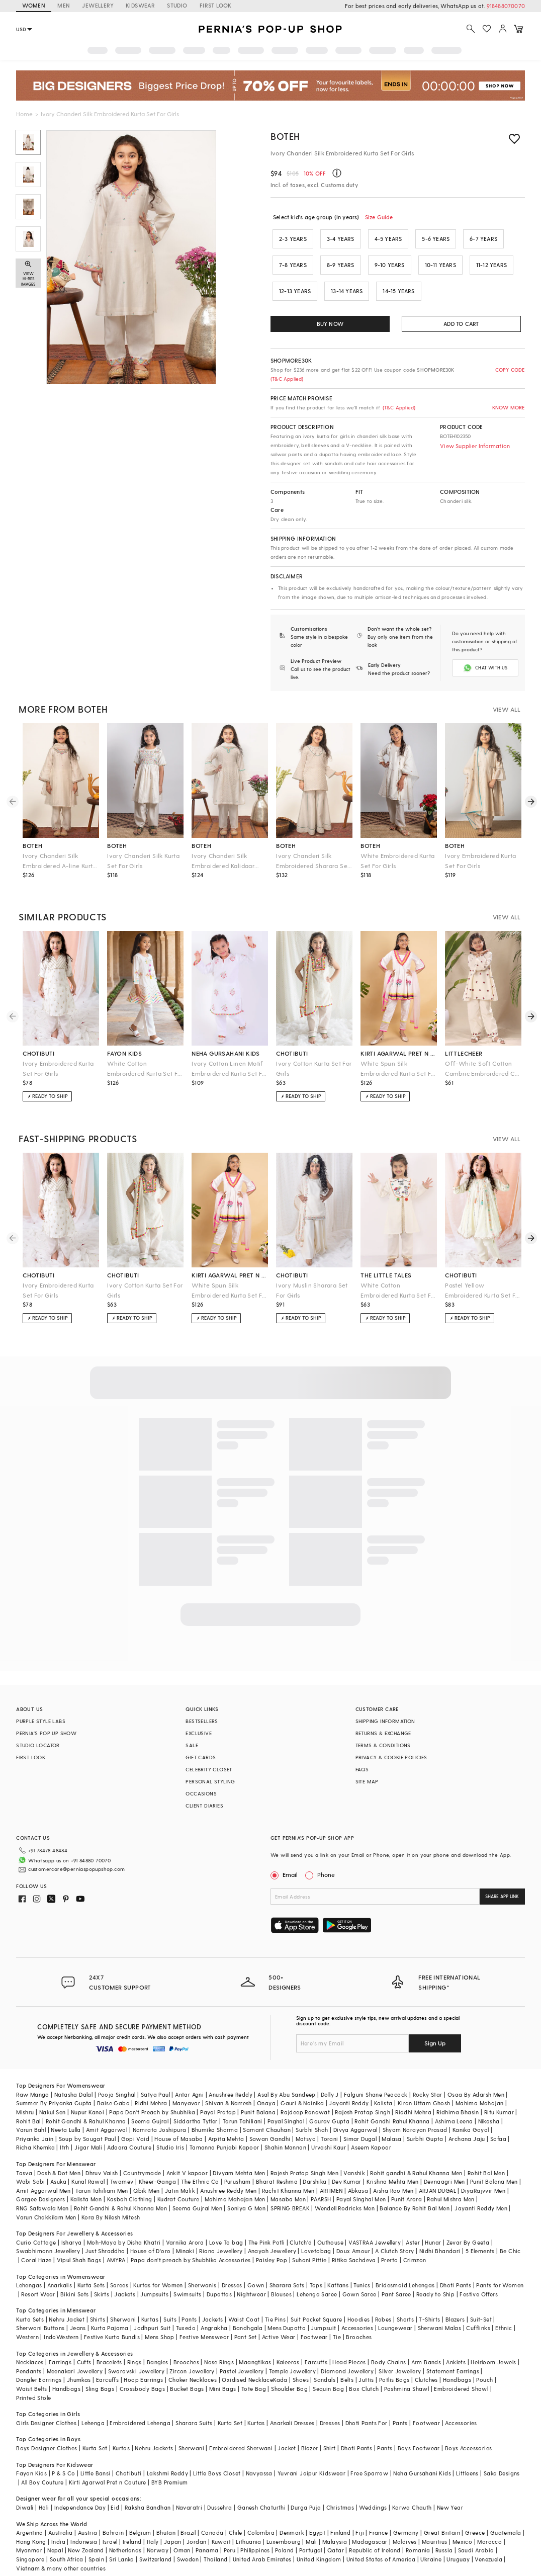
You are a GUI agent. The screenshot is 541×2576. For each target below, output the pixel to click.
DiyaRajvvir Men (483, 2174)
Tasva (24, 2157)
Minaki (185, 2234)
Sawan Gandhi (270, 2122)
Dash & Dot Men (58, 2157)
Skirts (101, 2278)
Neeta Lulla (65, 2113)
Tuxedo (186, 2311)
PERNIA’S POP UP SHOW (46, 1733)
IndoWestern (61, 2320)
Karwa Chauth (412, 2491)
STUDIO (177, 5)
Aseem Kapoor (371, 2131)
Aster (413, 2226)
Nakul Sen (52, 2096)
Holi (44, 2491)
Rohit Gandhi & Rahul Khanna (86, 2105)
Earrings (60, 2346)
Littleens (467, 2457)
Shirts (97, 2303)
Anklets (456, 2346)
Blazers (455, 2303)
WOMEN (33, 5)
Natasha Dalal (73, 2078)
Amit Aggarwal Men (43, 2174)
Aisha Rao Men (393, 2174)
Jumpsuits (154, 2278)
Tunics (361, 2269)
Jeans (78, 2311)
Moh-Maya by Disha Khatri (124, 2226)
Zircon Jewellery (191, 2355)
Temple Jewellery (292, 2355)
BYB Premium (169, 2466)
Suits (169, 2303)
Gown (255, 2269)
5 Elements (480, 2234)
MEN (63, 5)
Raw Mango (32, 2078)
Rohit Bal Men (486, 2157)
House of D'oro (150, 2234)
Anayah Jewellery (272, 2234)
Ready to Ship (435, 2278)
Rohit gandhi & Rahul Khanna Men (416, 2157)
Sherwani (123, 2303)
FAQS (362, 1769)
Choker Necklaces (192, 2363)
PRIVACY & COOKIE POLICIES (391, 1757)
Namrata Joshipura (160, 2113)
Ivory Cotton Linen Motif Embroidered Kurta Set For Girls (230, 1069)
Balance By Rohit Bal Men (414, 2192)
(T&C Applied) (287, 379)
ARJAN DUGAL (437, 2174)
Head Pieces (349, 2346)
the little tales (385, 1274)
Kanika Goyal (471, 2113)
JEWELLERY (98, 5)
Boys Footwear (419, 2432)
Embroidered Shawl (461, 2372)
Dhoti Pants (455, 2269)
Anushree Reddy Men (228, 2174)
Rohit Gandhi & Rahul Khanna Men (120, 2192)
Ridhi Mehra (151, 2087)
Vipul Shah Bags (79, 2244)
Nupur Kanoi (87, 2096)
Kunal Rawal (88, 2165)
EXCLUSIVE (199, 1733)
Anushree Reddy (230, 2078)
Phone (325, 1874)
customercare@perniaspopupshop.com (64, 1869)
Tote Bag (253, 2372)
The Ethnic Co (200, 2165)
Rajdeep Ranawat (305, 2096)
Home (24, 113)
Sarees (119, 2269)
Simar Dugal (360, 2122)
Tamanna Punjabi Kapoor (224, 2131)
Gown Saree (359, 2278)
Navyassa (259, 2457)
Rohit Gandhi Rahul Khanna (391, 2105)
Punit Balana (258, 2096)
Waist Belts (31, 2372)
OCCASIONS (201, 1793)
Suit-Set (481, 2303)
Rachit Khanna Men (288, 2174)
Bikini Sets (74, 2278)
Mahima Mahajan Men (235, 2183)
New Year (450, 2491)
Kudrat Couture (178, 2183)
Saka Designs (502, 2457)
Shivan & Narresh (228, 2087)
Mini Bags (222, 2372)
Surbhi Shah (312, 2113)
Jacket (287, 2432)
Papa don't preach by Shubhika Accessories (190, 2244)
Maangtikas (255, 2346)
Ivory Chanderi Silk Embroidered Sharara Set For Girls (312, 861)
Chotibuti (129, 2457)
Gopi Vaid (135, 2122)
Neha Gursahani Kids (422, 2457)
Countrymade (142, 2157)
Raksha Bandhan (148, 2491)
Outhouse (330, 2226)
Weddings (373, 2491)
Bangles (157, 2346)
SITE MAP (367, 1781)
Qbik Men (146, 2174)
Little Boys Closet (216, 2457)
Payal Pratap (218, 2096)
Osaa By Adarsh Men (475, 2078)
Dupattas (219, 2278)
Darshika (314, 2165)
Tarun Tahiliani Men (101, 2174)
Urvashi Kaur (328, 2131)
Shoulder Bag (289, 2372)
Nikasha (489, 2105)
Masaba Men (288, 2183)
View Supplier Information (475, 446)
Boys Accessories (468, 2432)
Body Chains (388, 2346)
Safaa (498, 2122)
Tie (337, 2320)
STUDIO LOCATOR (38, 1745)
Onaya (266, 2087)
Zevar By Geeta (468, 2226)
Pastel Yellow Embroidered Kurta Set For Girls (483, 1290)
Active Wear (278, 2320)
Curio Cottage (36, 2226)
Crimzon (414, 2244)
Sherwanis (202, 2269)
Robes (383, 2303)
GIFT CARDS (201, 1757)
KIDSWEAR (140, 5)
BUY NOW (330, 323)
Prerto (389, 2244)
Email (285, 1874)
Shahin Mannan (285, 2131)
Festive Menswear (204, 2320)
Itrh (64, 2131)
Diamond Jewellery (347, 2355)
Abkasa (358, 2174)
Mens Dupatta (286, 2311)
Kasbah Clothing (129, 2183)
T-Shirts (429, 2303)
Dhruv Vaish (101, 2157)
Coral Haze (36, 2244)
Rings (134, 2346)
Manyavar (186, 2087)
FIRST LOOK (216, 5)
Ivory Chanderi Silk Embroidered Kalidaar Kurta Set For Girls (223, 861)
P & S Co (63, 2457)
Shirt (329, 2432)
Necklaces (30, 2346)
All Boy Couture (42, 2466)
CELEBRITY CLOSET (209, 1769)
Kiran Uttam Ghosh (424, 2087)
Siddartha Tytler (195, 2105)
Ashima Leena (454, 2105)
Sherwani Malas (440, 2311)
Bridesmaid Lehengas (405, 2269)
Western (27, 2320)
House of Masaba (178, 2122)
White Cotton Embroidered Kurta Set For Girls (145, 1069)
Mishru (25, 2096)
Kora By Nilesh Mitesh (110, 2201)
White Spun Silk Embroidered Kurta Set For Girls (398, 1069)
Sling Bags (99, 2372)
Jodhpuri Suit (152, 2311)
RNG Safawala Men (42, 2192)
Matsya (306, 2122)
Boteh (285, 136)
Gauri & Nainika (302, 2087)
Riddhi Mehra (413, 2096)
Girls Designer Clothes (46, 2406)
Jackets (124, 2278)
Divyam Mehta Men (239, 2157)
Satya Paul (155, 2078)
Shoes (301, 2363)
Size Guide (379, 217)
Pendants (28, 2355)
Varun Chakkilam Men (46, 2201)
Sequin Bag (328, 2372)
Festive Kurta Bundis (112, 2320)
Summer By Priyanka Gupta (54, 2087)
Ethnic (503, 2311)
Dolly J (330, 2078)
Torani (329, 2122)
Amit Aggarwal (106, 2113)
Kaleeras (288, 2346)
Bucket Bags (187, 2372)
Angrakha (214, 2311)
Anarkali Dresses (292, 2406)
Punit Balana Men (493, 2165)
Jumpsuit (323, 2311)
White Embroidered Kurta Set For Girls (397, 860)
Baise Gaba (113, 2087)
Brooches (359, 2320)
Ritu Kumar (499, 2096)
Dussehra (219, 2491)
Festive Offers (479, 2278)
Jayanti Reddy (349, 2087)
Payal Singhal (285, 2105)
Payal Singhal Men (361, 2183)
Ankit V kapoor (187, 2157)
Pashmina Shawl (406, 2372)
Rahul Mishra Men (450, 2183)
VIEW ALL (507, 709)
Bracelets (109, 2346)
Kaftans (337, 2269)
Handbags (457, 2363)
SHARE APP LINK (502, 1896)
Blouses (281, 2278)
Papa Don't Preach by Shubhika (152, 2096)
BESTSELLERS (202, 1721)
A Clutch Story (394, 2234)
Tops (316, 2269)
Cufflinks (478, 2311)
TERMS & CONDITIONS (383, 1745)
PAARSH (321, 2183)
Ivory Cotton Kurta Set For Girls (313, 1068)
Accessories (357, 2311)
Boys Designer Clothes (46, 2432)
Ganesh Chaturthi (261, 2491)
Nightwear (251, 2278)
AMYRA (116, 2244)
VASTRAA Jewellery (374, 2226)
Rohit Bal (28, 2105)
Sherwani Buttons (40, 2311)
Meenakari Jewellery (75, 2355)
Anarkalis (59, 2269)
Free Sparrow (369, 2457)
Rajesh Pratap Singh (362, 2096)
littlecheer (463, 1053)
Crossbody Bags (142, 2372)
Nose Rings (219, 2346)
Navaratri (189, 2491)
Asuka (58, 2165)
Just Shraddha (105, 2234)
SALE (192, 1745)
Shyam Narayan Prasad (415, 2113)
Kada (280, 2363)
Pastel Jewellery (241, 2355)
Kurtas (149, 2303)
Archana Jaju (466, 2122)
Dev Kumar (347, 2165)
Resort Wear (38, 2278)
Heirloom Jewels (493, 2346)
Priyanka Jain (34, 2122)
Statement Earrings (452, 2355)
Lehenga (93, 2406)
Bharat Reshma (277, 2165)
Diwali (24, 2491)
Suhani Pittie (309, 2244)
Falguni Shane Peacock (375, 2078)
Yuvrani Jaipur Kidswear (311, 2457)
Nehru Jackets (154, 2432)
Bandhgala (248, 2311)
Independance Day (80, 2491)
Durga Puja (306, 2491)
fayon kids (124, 1053)
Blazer (309, 2432)
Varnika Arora (185, 2226)
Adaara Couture (129, 2131)
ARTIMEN (331, 2174)
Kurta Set (230, 2406)
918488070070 (506, 6)
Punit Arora (406, 2183)
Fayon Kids (31, 2457)
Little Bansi (95, 2457)
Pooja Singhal (117, 2078)
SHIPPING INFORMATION (385, 1721)
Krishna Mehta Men (393, 2165)
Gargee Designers (40, 2183)
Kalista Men (86, 2183)
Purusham (237, 2165)
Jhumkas (79, 2363)
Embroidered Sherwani (241, 2432)
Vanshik (354, 2157)
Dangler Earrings (38, 2363)
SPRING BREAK (290, 2192)
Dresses (232, 2269)
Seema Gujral (149, 2105)
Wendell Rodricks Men (345, 2192)
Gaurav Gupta (329, 2105)
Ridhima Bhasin (457, 2096)
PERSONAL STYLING (210, 1781)
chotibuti (39, 1053)
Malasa (391, 2122)
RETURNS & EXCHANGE (383, 1733)
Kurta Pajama (110, 2311)
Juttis (366, 2363)
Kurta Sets (91, 2269)
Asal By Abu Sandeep (286, 2078)
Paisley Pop (271, 2244)
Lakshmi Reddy (167, 2457)
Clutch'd (301, 2226)
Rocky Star (427, 2078)
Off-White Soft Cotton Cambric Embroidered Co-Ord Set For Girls (483, 1069)
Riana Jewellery (220, 2234)
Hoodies (358, 2303)
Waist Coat (244, 2303)
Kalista (383, 2087)
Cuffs (84, 2346)
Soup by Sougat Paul (87, 2122)
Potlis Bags (394, 2363)
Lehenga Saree (317, 2278)
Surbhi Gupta (425, 2122)
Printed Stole (33, 2381)
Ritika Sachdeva (354, 2244)
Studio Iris (170, 2131)
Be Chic (510, 2234)
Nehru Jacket (66, 2303)
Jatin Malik (180, 2174)
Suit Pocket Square (316, 2303)
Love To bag (226, 2226)
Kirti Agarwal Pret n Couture (107, 2466)
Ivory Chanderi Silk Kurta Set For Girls (143, 860)
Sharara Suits (193, 2406)
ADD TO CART (461, 323)
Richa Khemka (35, 2131)
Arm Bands (426, 2346)
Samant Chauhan (267, 2113)
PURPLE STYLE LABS (40, 1721)
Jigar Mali (88, 2131)
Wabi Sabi (30, 2165)
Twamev (121, 2165)
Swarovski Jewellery (136, 2355)
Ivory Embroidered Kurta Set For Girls (480, 860)
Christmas (340, 2491)
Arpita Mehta (226, 2122)
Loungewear (395, 2311)
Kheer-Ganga (157, 2165)
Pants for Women (499, 2269)
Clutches (426, 2363)
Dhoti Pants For (366, 2406)
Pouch (484, 2363)
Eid (115, 2491)
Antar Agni (189, 2078)
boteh (32, 845)
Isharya (71, 2226)
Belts (346, 2363)
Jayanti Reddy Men (481, 2192)
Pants (189, 2303)
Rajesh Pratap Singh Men (304, 2157)
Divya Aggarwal (355, 2113)
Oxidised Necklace (247, 2363)
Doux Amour (353, 2234)
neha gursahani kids (226, 1053)
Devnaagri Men (444, 2165)
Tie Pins (275, 2303)
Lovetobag (316, 2234)
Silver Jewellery (400, 2355)
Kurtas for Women (158, 2269)
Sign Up (434, 2026)
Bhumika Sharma (215, 2113)
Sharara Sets (287, 2269)
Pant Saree (396, 2278)
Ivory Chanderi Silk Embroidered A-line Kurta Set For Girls (60, 861)
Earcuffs (316, 2346)
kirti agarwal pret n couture (398, 1053)
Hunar (433, 2226)
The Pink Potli (266, 2226)
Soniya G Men (246, 2192)
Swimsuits (187, 2278)
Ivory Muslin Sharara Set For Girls (312, 1290)
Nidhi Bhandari (440, 2234)
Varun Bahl (31, 2113)
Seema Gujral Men (197, 2192)
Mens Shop (159, 2320)
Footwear (314, 2320)
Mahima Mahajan (480, 2087)
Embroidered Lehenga (140, 2406)
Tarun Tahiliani (242, 2105)
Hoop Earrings (143, 2363)
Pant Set (245, 2320)
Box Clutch (364, 2372)
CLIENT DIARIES (204, 1805)
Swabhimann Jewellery (48, 2234)
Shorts (405, 2303)
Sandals (324, 2363)
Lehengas (29, 2269)
